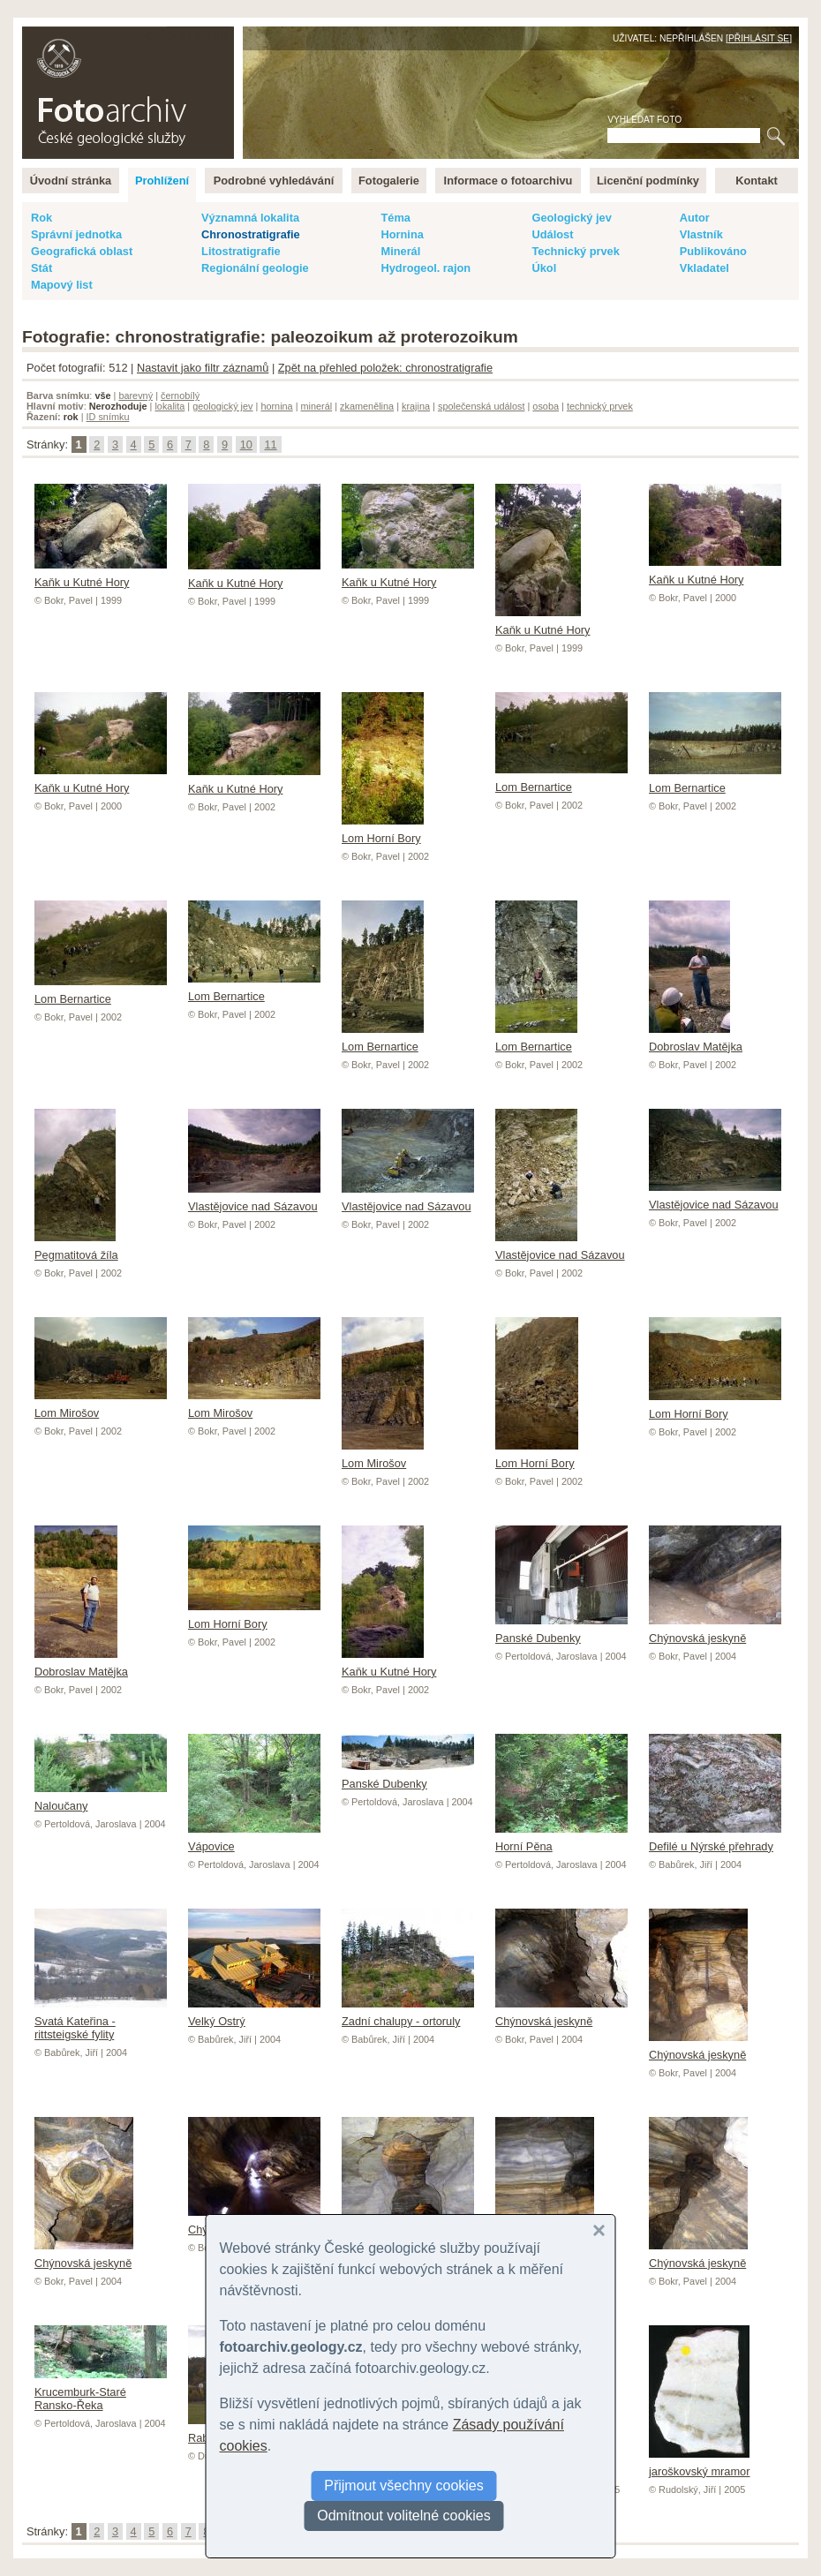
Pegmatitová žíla (76, 1248)
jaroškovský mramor (699, 2465)
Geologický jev (571, 217)
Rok (41, 217)
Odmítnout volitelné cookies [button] (404, 2515)
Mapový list (62, 284)
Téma (395, 217)
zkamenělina (367, 406)
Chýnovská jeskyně (715, 1631)
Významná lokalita (250, 217)
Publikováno (713, 251)
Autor (695, 217)
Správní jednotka (76, 234)
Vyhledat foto (644, 119)
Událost (552, 234)
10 (246, 444)
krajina (416, 406)
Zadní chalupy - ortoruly (408, 2014)
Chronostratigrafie (250, 234)
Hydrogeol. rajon (425, 268)
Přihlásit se (758, 38)
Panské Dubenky (561, 1631)
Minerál (400, 251)
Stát (41, 268)
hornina (276, 406)
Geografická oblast (81, 251)
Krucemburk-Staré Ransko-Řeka (100, 2392)
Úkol (543, 268)
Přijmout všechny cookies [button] (404, 2485)
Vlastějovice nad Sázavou (254, 1199)
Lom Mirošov (383, 1456)
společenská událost (481, 406)
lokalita (169, 406)
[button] (599, 2231)
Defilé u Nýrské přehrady (715, 1840)
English (212, 35)
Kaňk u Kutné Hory (100, 575)
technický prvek (600, 406)
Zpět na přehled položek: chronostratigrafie (385, 367)
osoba (545, 406)
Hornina (401, 234)
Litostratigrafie (241, 251)
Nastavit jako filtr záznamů (202, 367)
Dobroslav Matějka (695, 1040)
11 (270, 444)
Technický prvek (575, 251)
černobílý (180, 395)
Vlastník (701, 234)
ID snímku (108, 416)
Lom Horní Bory (383, 831)
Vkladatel (704, 268)
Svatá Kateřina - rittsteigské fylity (100, 2021)
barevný (135, 395)
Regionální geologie (255, 268)
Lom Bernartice (561, 780)
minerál (317, 406)
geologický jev (222, 406)
